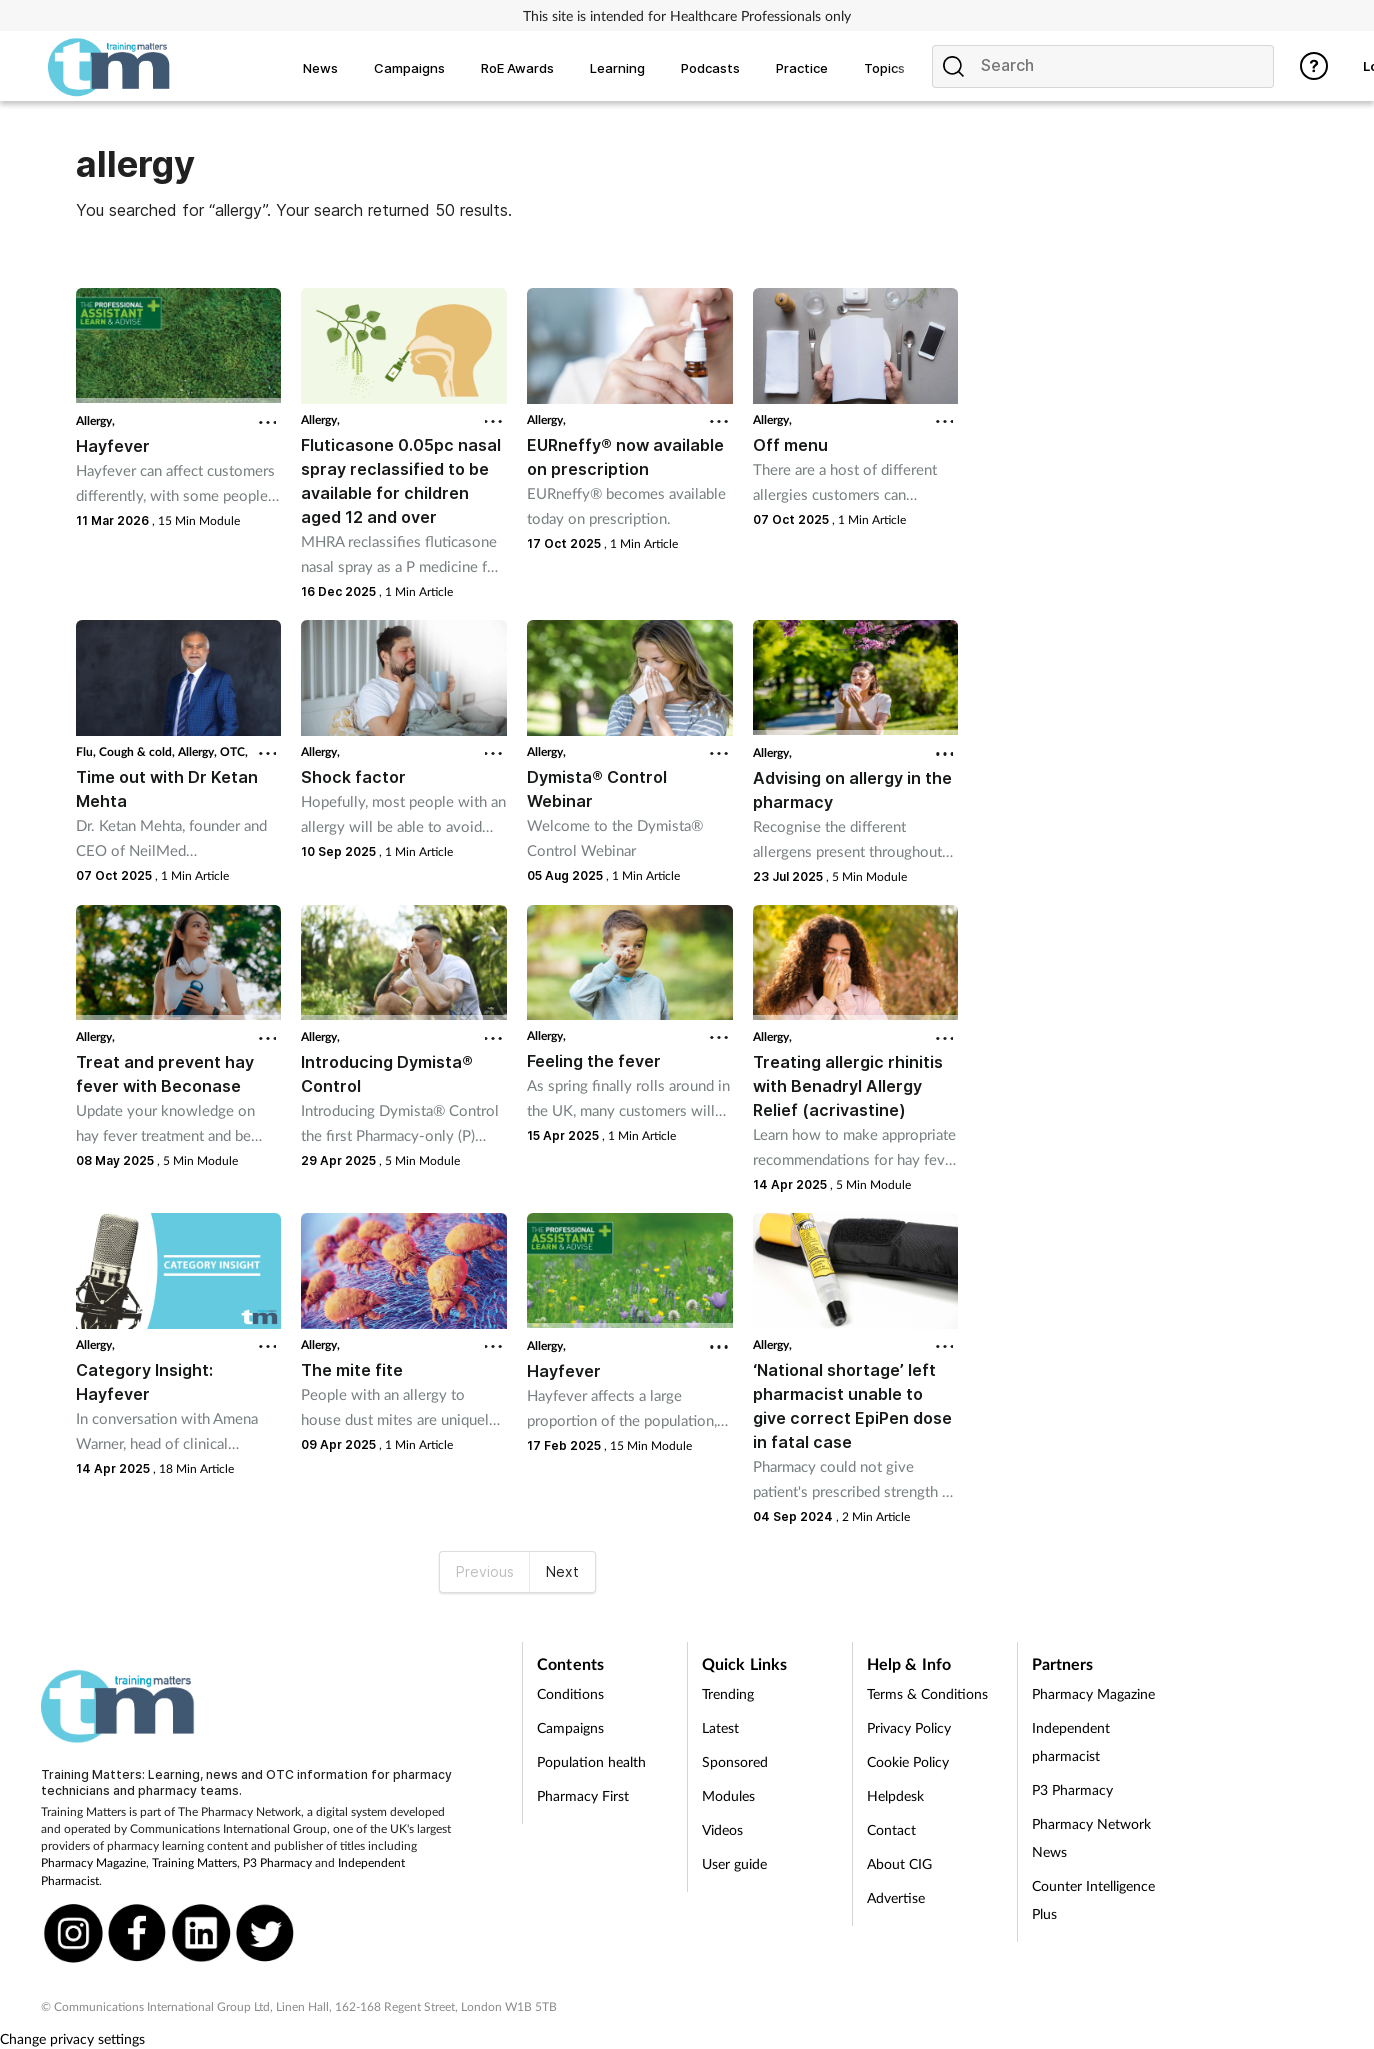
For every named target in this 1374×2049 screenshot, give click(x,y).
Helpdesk (895, 1795)
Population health (591, 1761)
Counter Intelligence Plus (1093, 1899)
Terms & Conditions (927, 1693)
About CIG (899, 1863)
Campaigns (570, 1727)
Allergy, (95, 420)
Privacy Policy (909, 1727)
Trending (728, 1693)
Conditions (570, 1693)
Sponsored (735, 1761)
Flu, (87, 751)
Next (562, 1571)
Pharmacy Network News (1091, 1837)
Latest (720, 1727)
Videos (722, 1829)
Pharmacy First (583, 1795)
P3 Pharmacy (277, 1862)
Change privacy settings (72, 2038)
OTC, (234, 751)
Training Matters (194, 1862)
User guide (734, 1863)
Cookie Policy (908, 1761)
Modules (728, 1795)
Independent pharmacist (1071, 1741)
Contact (891, 1829)
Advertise (896, 1897)
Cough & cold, (138, 751)
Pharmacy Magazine (93, 1862)
